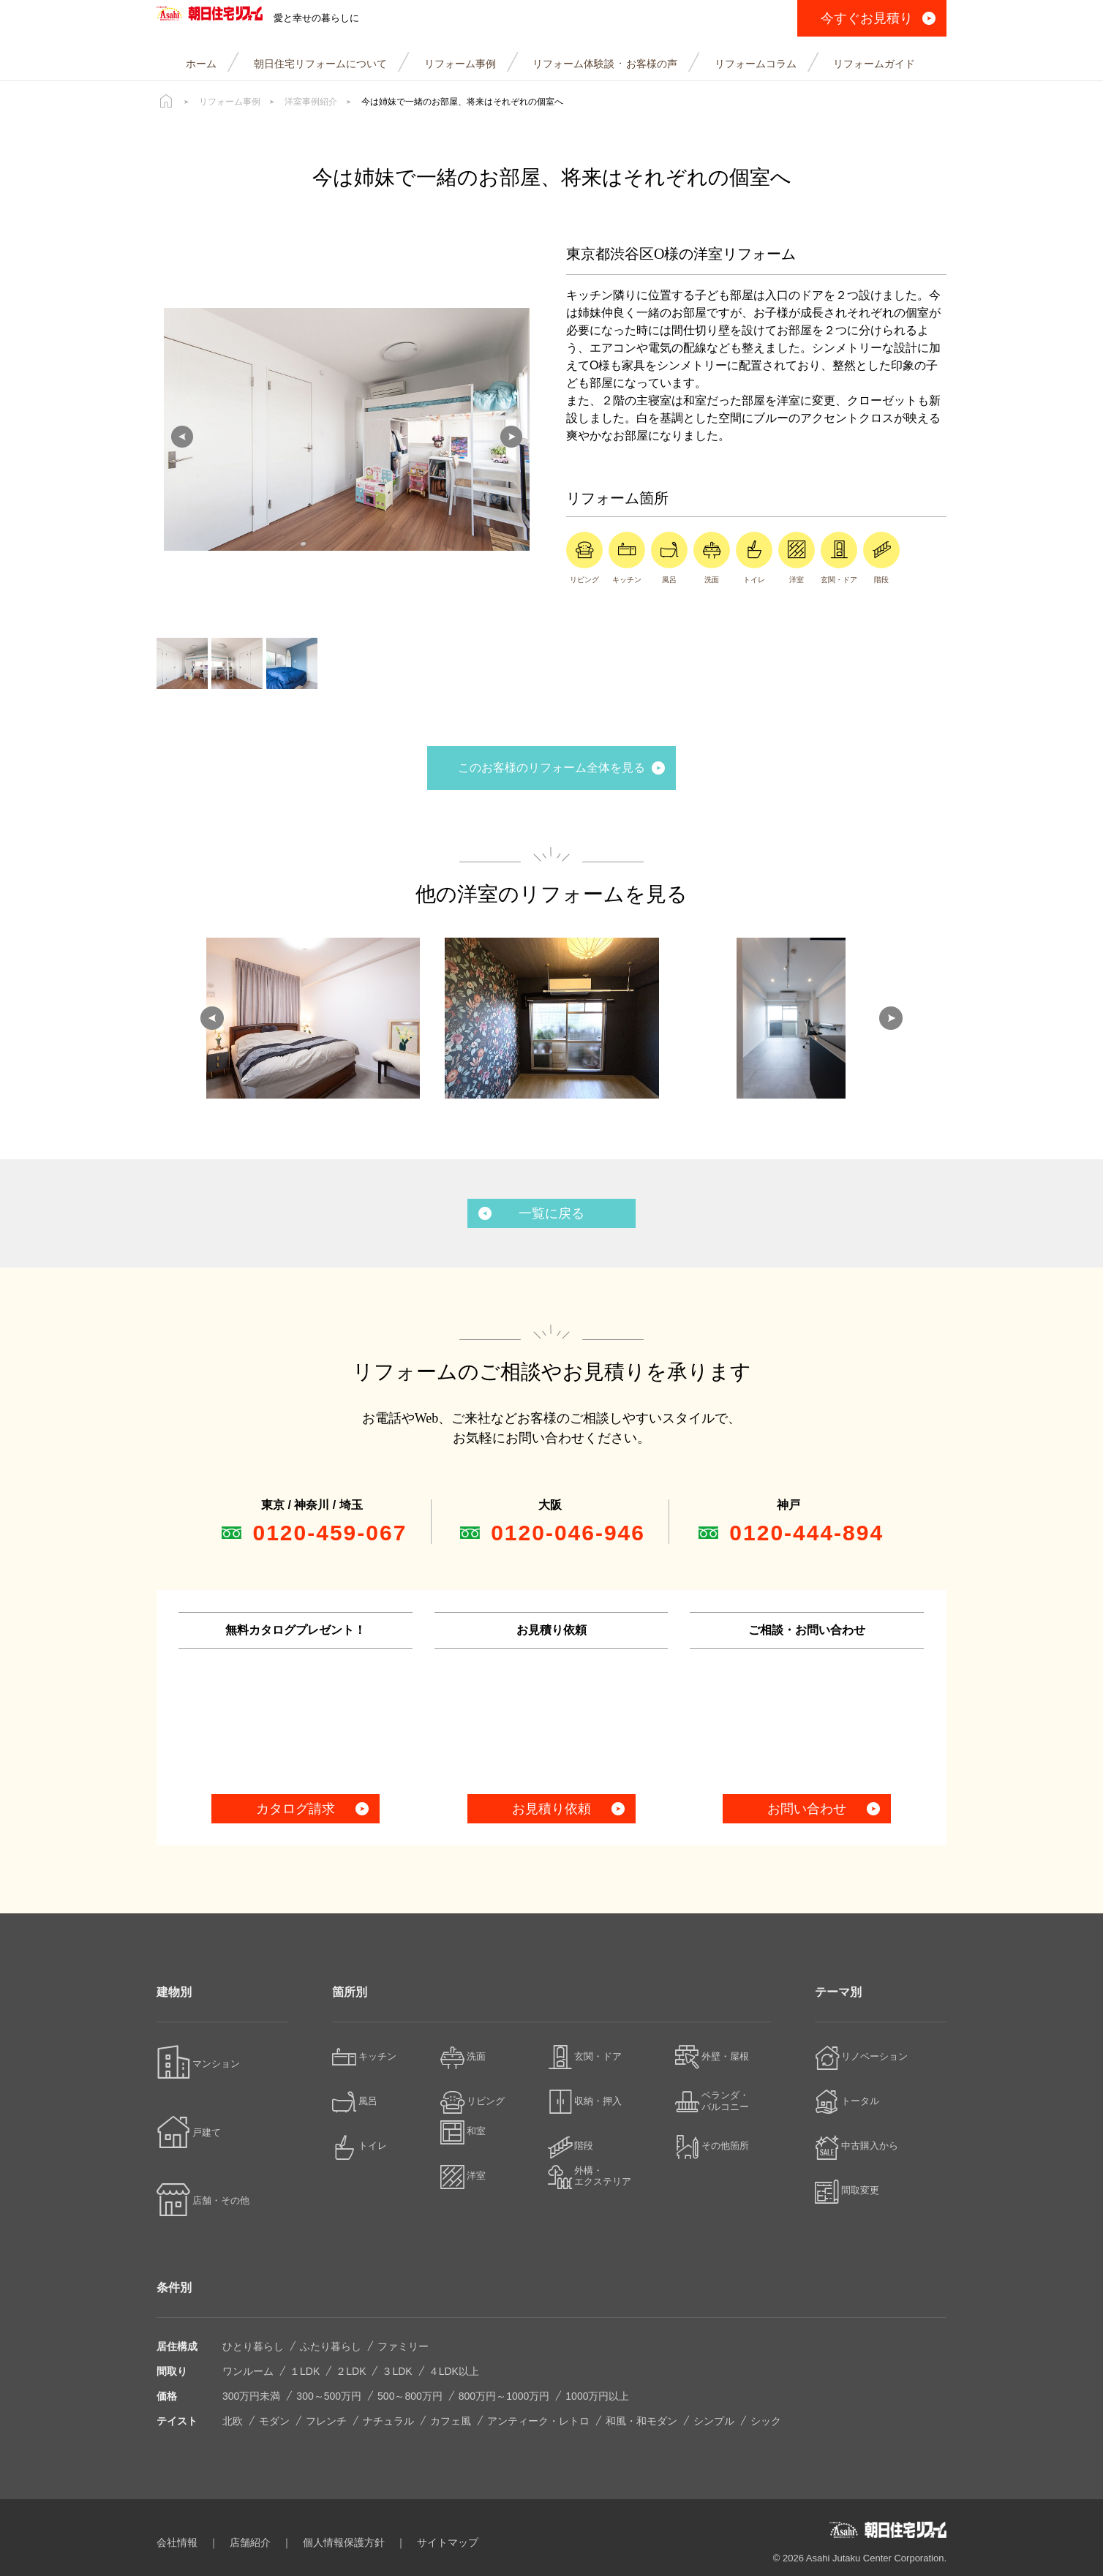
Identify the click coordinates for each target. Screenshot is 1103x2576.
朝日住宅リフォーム (239, 18)
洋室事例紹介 (311, 102)
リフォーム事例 (229, 102)
